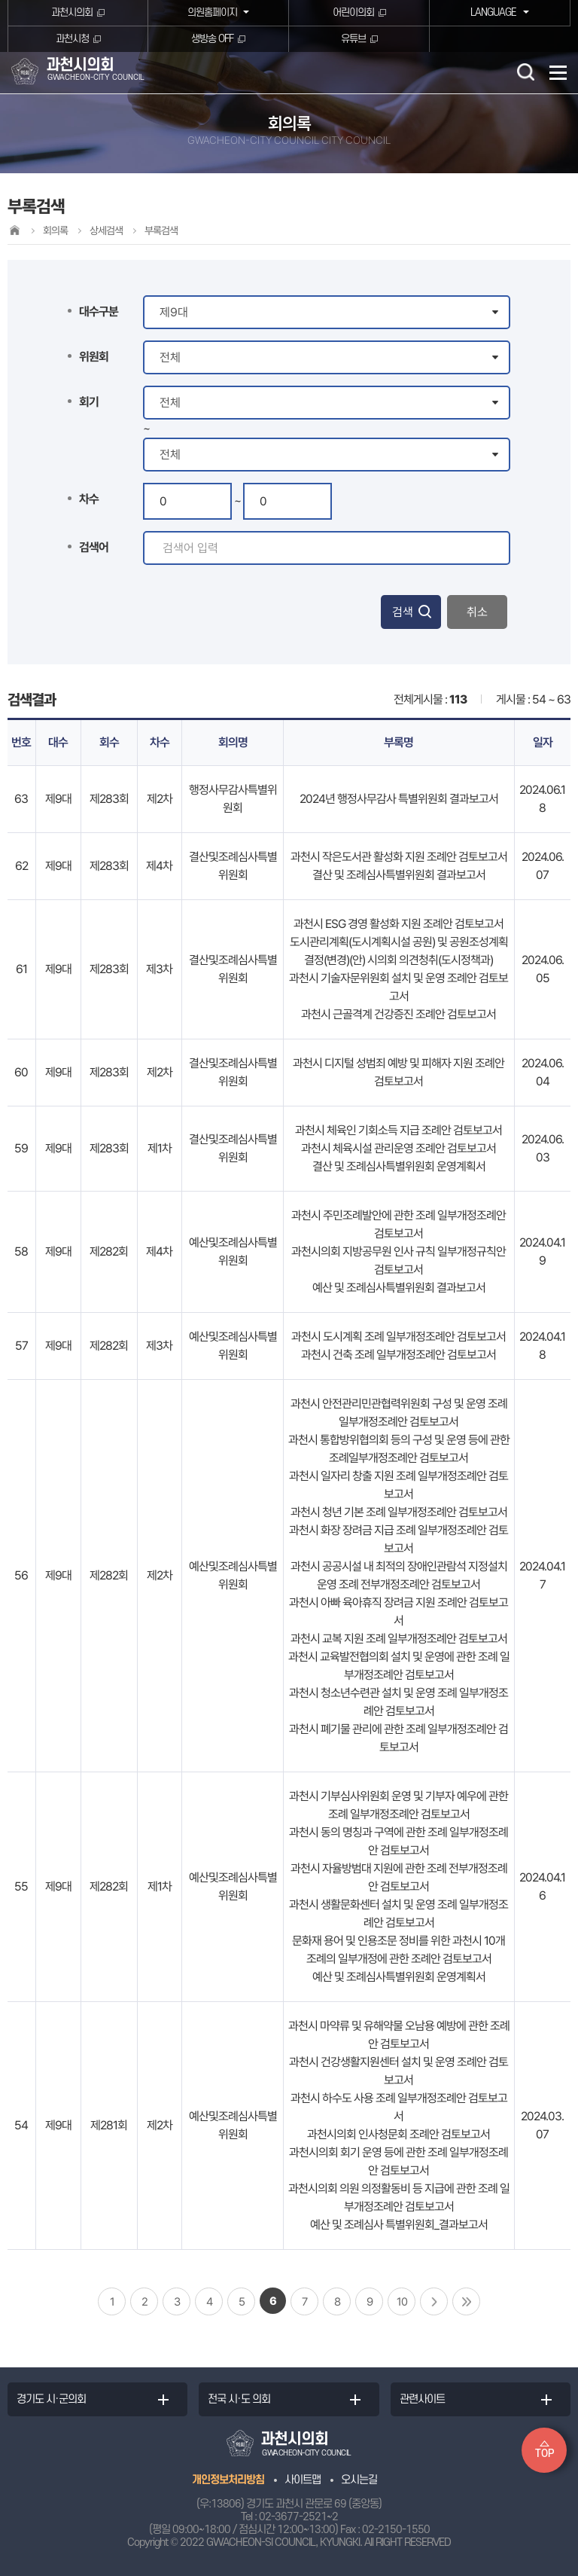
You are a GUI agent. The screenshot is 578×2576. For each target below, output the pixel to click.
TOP (544, 2453)
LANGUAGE (493, 12)
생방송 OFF (212, 38)
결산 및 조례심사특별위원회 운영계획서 (398, 1166)
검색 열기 (525, 71)
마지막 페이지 (466, 2301)
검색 (402, 612)
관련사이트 (422, 2399)
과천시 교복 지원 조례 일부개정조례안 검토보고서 (399, 1638)
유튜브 (353, 38)
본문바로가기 (0, 0)
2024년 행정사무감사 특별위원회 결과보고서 (399, 799)
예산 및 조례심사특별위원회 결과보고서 (398, 1287)
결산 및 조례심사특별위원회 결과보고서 (398, 875)
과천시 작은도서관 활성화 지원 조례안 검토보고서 (399, 857)
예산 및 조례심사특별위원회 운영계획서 (398, 1977)
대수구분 (98, 311)
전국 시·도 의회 (239, 2399)
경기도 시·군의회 (51, 2399)
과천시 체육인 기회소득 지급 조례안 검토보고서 (398, 1130)
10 (402, 2302)
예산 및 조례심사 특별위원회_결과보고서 (399, 2224)
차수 (89, 499)
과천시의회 (72, 12)
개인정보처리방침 (228, 2480)
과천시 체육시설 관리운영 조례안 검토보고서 (398, 1148)
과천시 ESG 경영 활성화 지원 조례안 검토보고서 (398, 924)
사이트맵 (302, 2480)
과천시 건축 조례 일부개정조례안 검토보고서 (398, 1355)
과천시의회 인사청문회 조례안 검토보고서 (398, 2134)
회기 (89, 402)
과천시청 (72, 38)
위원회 (93, 356)
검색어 (93, 547)
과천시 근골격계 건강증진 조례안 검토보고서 (398, 1014)
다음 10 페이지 (434, 2301)
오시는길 (359, 2480)
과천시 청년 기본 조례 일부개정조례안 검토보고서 (399, 1512)
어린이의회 (353, 12)
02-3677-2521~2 (298, 2516)
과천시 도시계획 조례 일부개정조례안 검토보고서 (398, 1336)
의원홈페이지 (211, 12)
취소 (477, 612)
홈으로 (14, 230)
